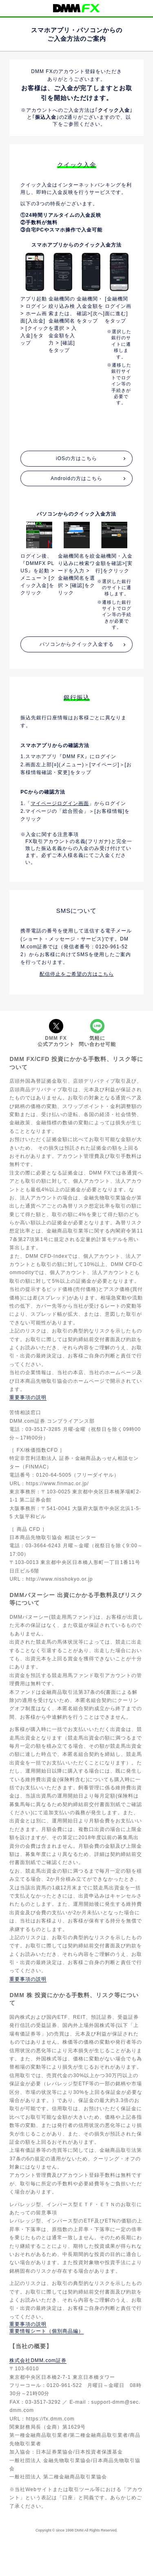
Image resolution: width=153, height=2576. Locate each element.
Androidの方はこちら (76, 478)
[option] (34, 346)
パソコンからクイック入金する (77, 644)
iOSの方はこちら (76, 458)
